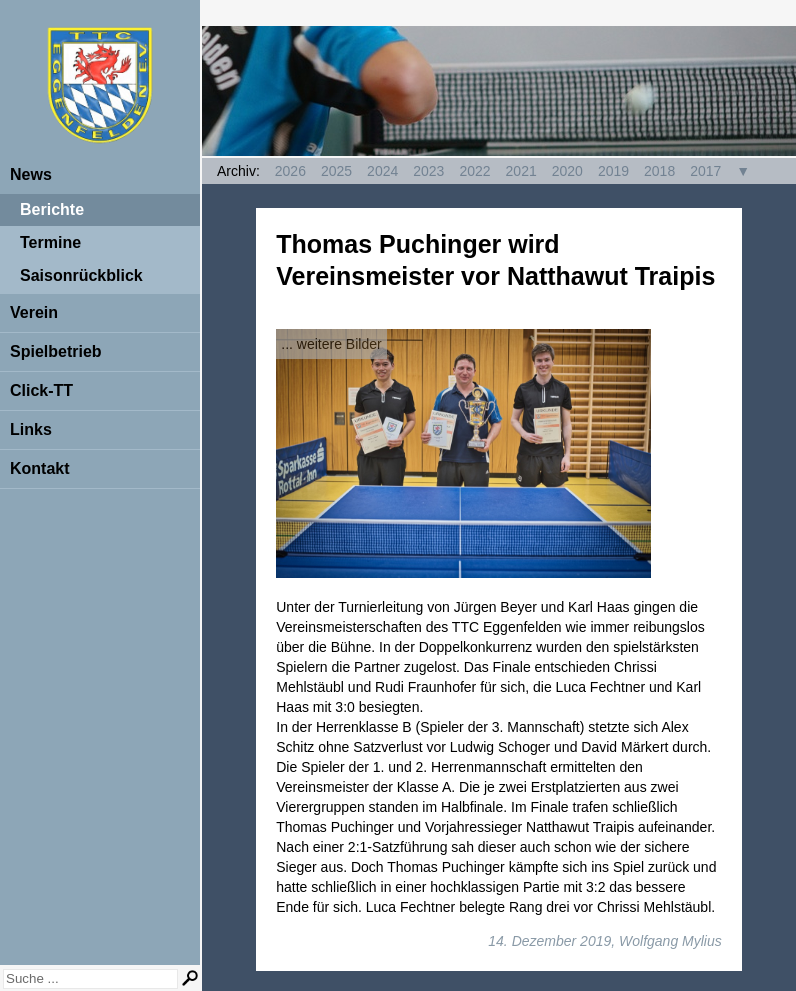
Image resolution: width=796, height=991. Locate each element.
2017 (705, 171)
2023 (428, 171)
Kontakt (40, 468)
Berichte (52, 209)
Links (31, 429)
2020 (567, 171)
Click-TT (41, 390)
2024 (382, 171)
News (31, 174)
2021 (521, 171)
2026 (290, 171)
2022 (474, 171)
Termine (50, 242)
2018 (659, 171)
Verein (34, 312)
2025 (336, 171)
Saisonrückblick (81, 275)
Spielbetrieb (56, 351)
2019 (613, 171)
